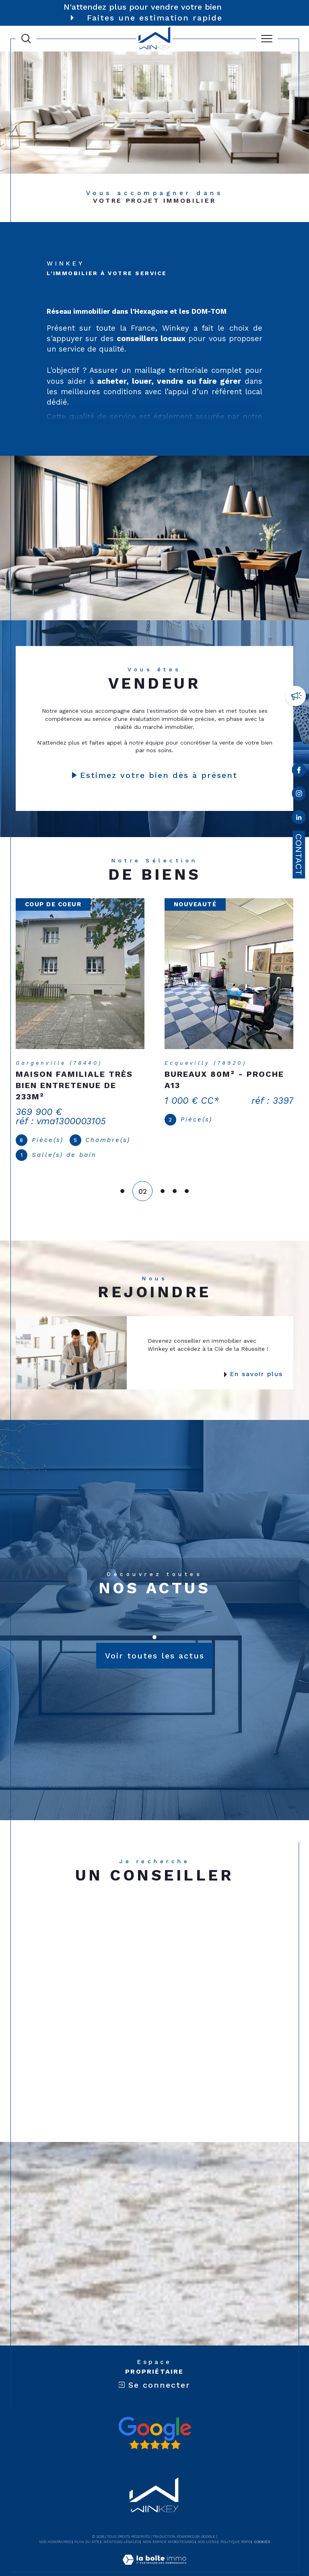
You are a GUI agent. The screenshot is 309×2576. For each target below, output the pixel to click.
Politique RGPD (235, 2526)
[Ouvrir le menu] (267, 38)
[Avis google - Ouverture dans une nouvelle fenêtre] (154, 2417)
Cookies (262, 2526)
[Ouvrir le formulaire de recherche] (26, 38)
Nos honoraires (55, 2526)
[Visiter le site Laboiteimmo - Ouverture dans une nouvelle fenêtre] (154, 2552)
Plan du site (86, 2526)
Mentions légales (121, 2526)
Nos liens (207, 2526)
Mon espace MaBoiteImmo (168, 2526)
